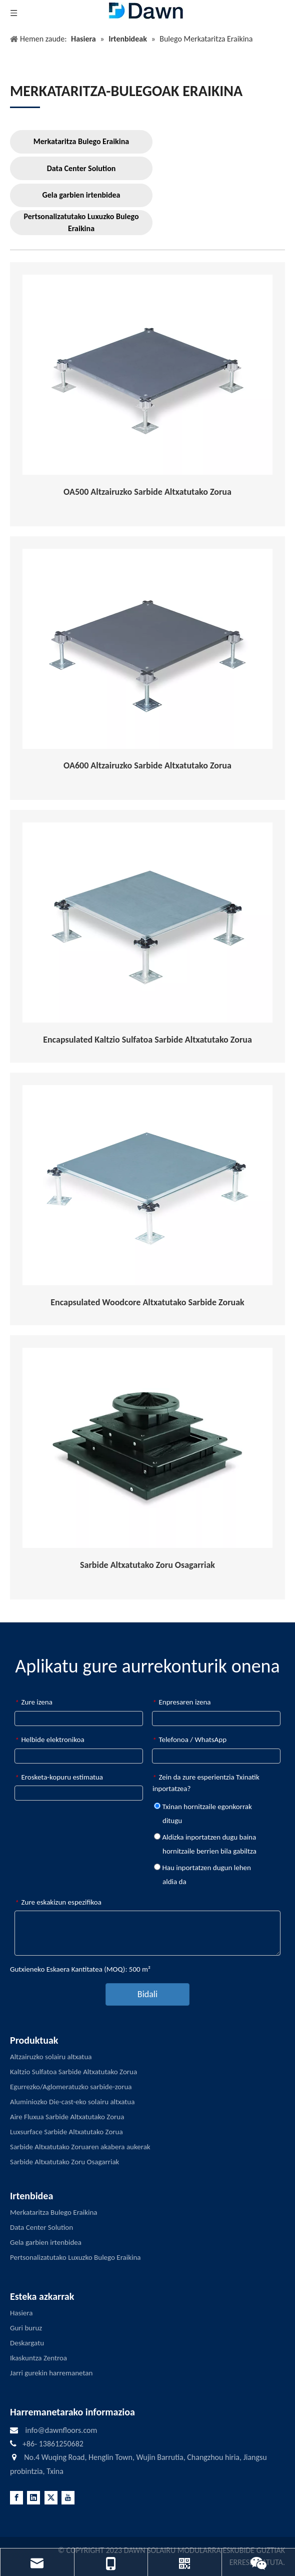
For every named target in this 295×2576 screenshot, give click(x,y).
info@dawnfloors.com (61, 2430)
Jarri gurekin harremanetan (51, 2372)
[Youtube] (68, 2497)
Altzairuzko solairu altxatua (51, 2056)
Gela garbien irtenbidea (81, 195)
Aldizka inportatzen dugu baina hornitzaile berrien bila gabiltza (205, 1844)
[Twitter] (51, 2497)
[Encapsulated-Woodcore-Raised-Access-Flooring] (147, 1185)
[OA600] (147, 649)
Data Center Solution (81, 168)
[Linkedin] (33, 2497)
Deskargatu (27, 2342)
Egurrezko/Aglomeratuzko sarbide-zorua (71, 2086)
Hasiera (21, 2312)
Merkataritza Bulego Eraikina (81, 141)
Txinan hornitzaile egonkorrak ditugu (203, 1813)
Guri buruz (26, 2327)
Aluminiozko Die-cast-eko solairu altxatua (72, 2101)
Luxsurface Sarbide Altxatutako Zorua (66, 2131)
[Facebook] (16, 2497)
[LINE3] (25, 107)
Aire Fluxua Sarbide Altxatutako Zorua (67, 2116)
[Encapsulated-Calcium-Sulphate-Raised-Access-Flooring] (147, 922)
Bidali (148, 1994)
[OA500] (147, 375)
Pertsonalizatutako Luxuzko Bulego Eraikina (81, 222)
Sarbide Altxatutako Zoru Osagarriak (64, 2161)
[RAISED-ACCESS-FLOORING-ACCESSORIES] (147, 1448)
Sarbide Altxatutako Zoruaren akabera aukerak (80, 2146)
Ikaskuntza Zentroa (38, 2357)
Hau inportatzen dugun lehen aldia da (202, 1874)
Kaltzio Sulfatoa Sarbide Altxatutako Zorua (73, 2071)
